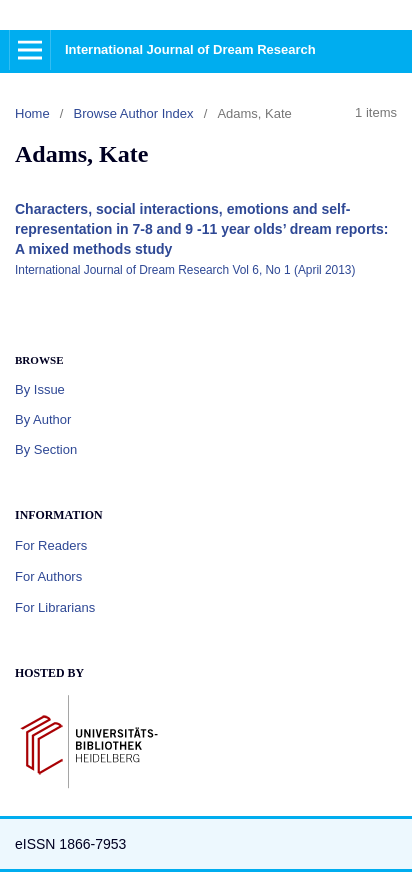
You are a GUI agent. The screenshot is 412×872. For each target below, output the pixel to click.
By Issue (40, 389)
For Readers (51, 545)
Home (32, 113)
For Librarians (55, 607)
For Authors (48, 576)
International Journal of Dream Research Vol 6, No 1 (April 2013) (185, 270)
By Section (46, 449)
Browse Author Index (134, 113)
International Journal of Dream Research (190, 49)
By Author (43, 419)
